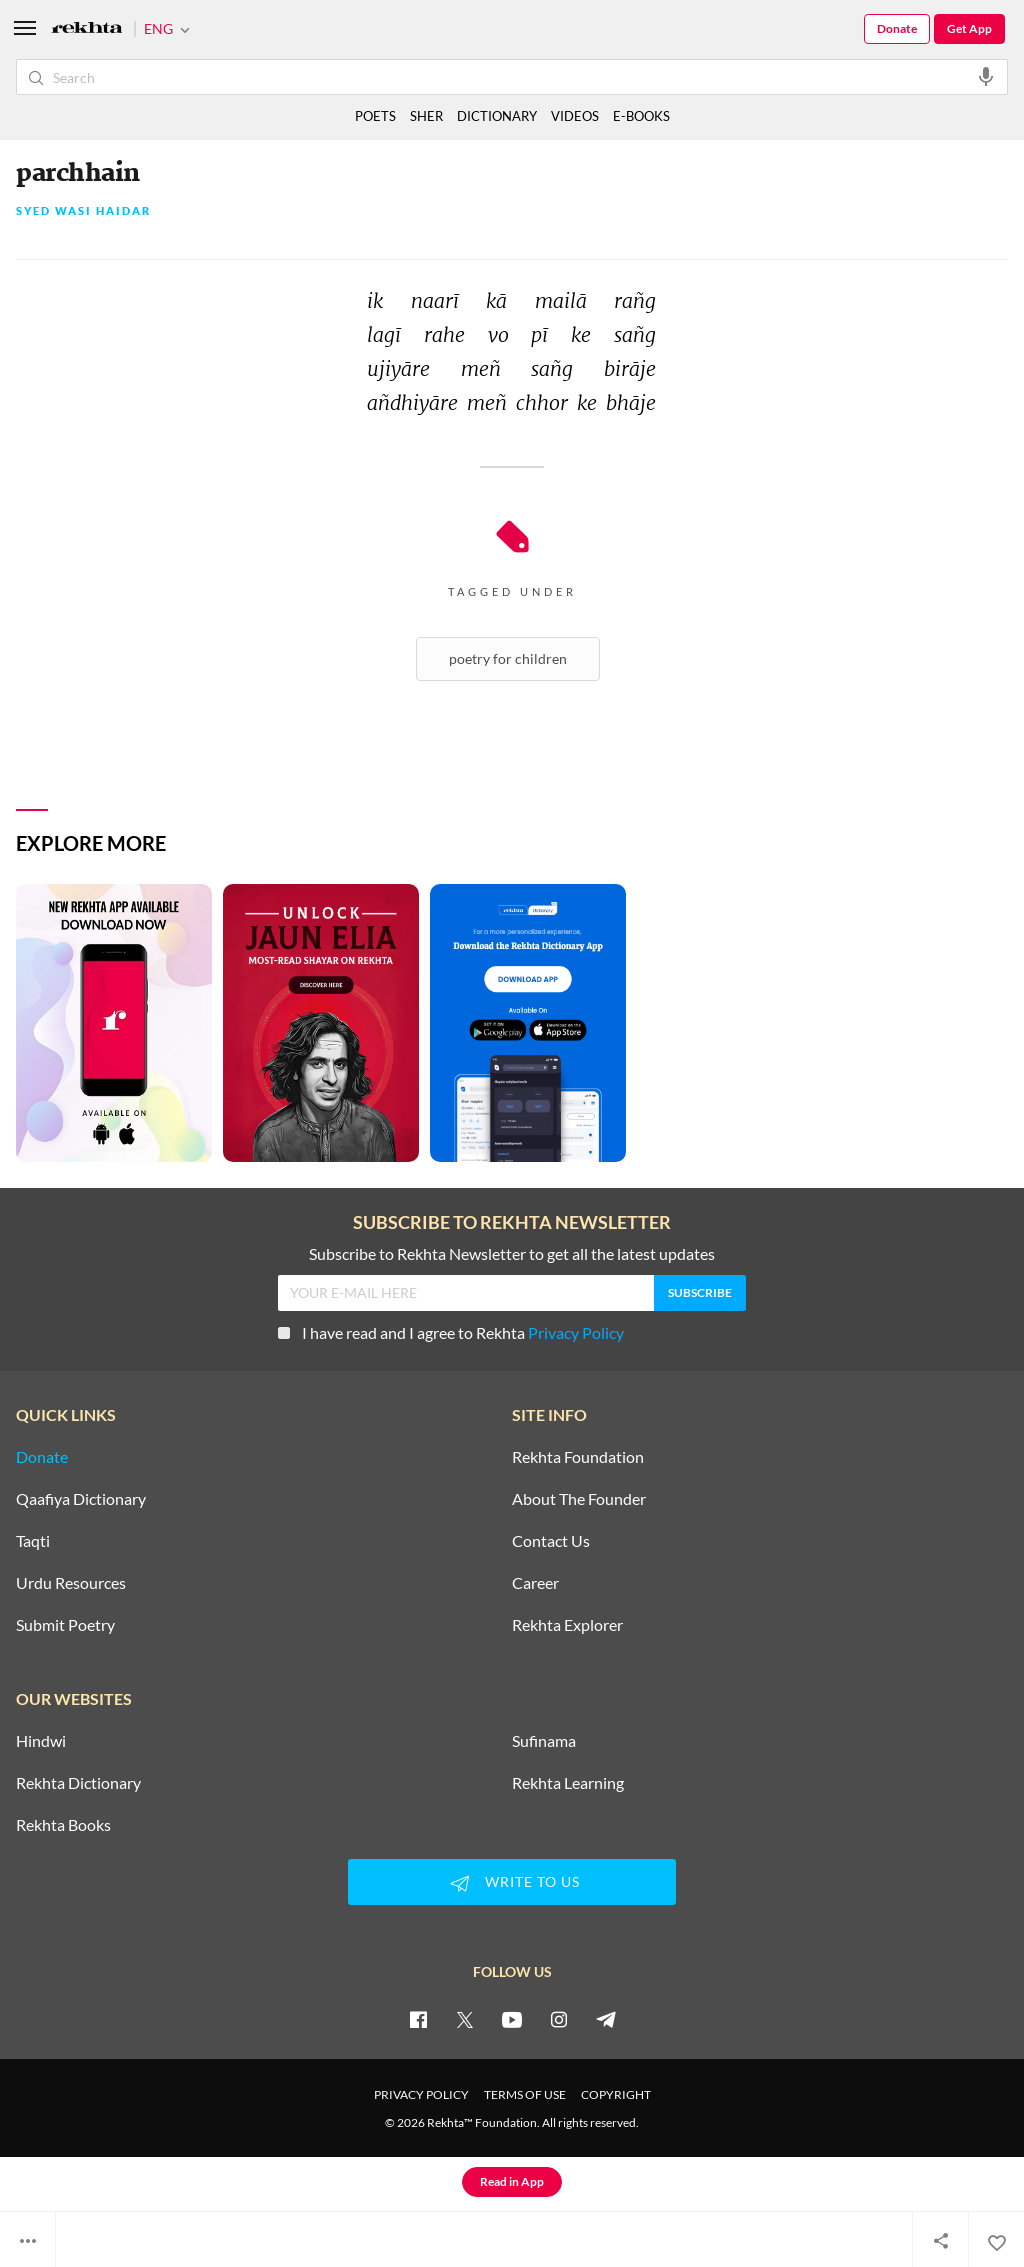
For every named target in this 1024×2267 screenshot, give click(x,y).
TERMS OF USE (525, 2094)
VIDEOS (575, 116)
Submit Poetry (65, 1625)
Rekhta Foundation (578, 1457)
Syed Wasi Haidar (83, 211)
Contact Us (551, 1541)
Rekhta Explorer (567, 1625)
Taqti (33, 1541)
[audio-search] (986, 76)
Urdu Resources (71, 1583)
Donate (897, 28)
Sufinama (544, 1741)
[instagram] (559, 2019)
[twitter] (465, 2019)
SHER (426, 116)
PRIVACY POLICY (421, 2094)
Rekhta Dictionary (78, 1783)
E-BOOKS (641, 116)
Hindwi (41, 1741)
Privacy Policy (576, 1332)
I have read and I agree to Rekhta (451, 1332)
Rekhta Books (63, 1825)
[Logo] (87, 29)
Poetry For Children (508, 658)
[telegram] (606, 2019)
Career (535, 1583)
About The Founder (579, 1499)
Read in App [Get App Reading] (512, 2181)
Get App (969, 28)
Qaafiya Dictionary (81, 1499)
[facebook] (418, 2019)
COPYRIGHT (616, 2094)
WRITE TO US (512, 1883)
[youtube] (512, 2019)
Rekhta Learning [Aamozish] (568, 1783)
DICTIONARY (497, 116)
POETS (375, 116)
